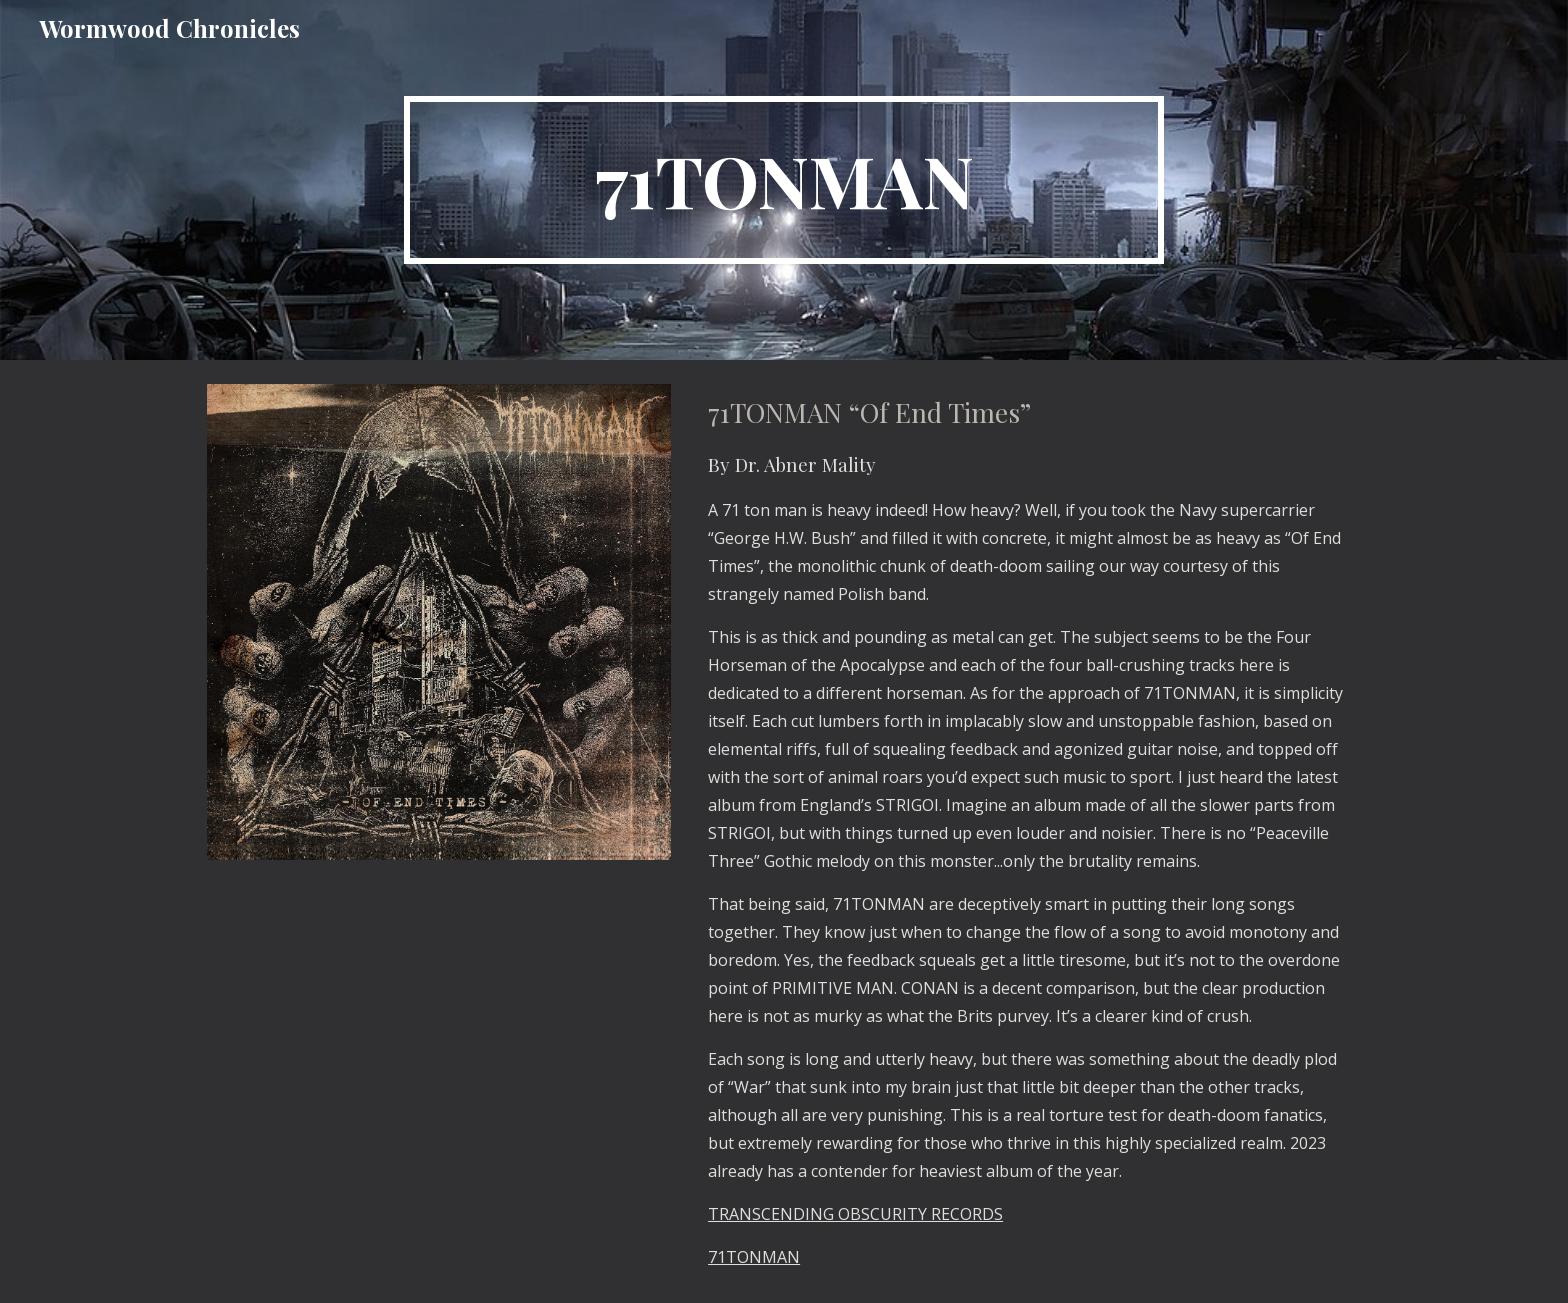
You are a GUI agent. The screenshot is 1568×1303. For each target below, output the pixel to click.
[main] (784, 180)
